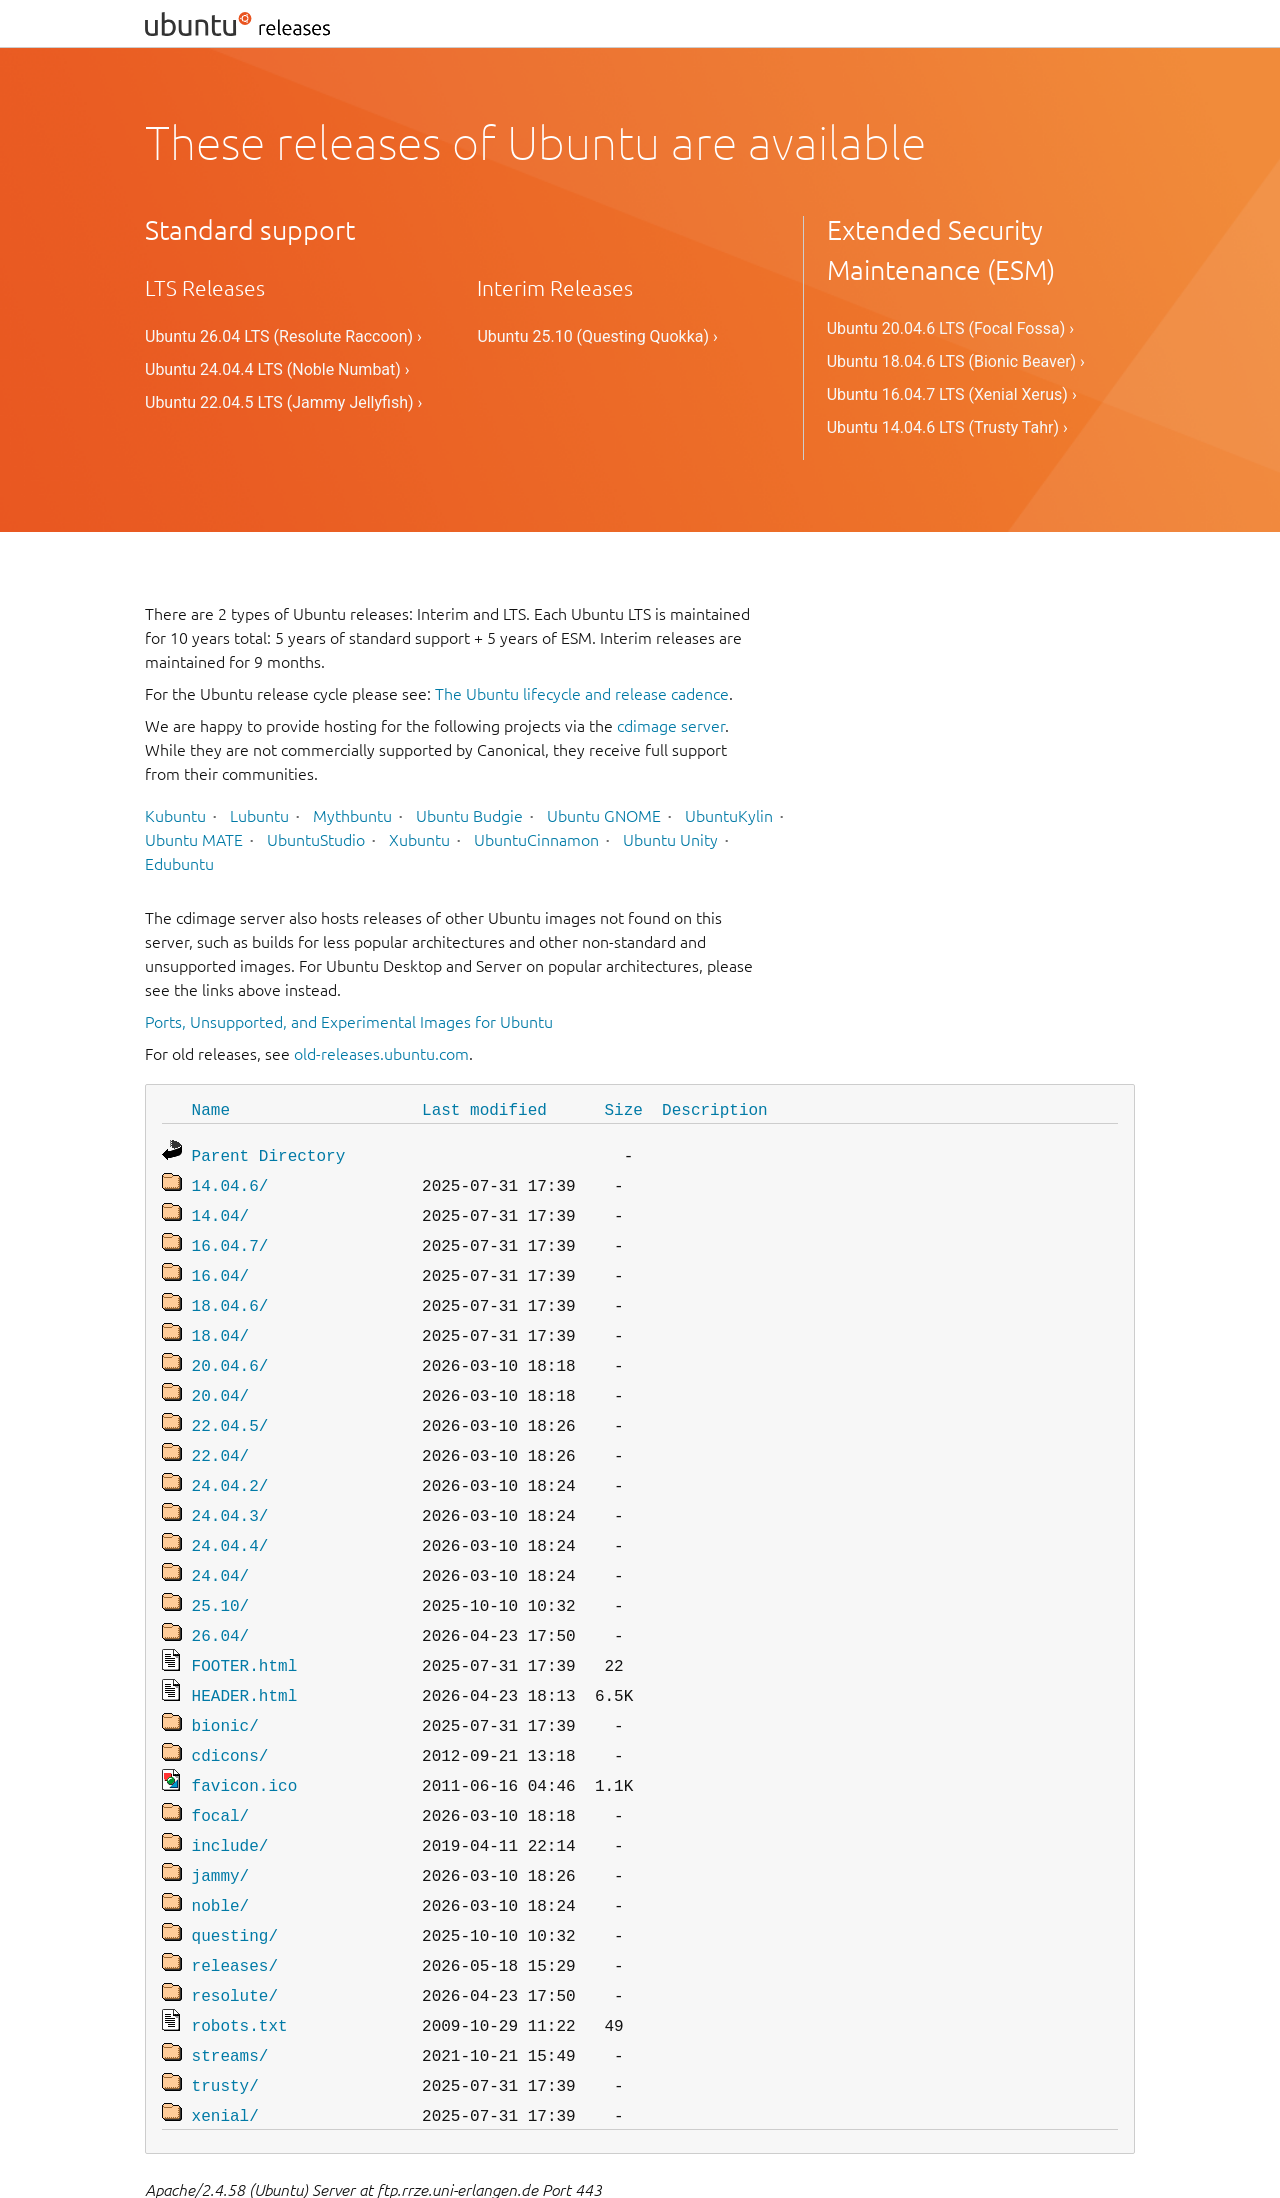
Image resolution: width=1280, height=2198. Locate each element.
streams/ (230, 1993)
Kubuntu (175, 816)
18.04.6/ (230, 1293)
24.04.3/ (230, 1489)
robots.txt (240, 1965)
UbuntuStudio (316, 840)
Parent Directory (269, 1153)
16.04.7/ (230, 1237)
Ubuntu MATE (194, 840)
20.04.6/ (230, 1349)
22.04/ (221, 1433)
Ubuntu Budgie (469, 816)
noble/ (221, 1853)
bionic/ (225, 1685)
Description (715, 1109)
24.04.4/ (230, 1517)
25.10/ (221, 1573)
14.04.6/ (230, 1181)
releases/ (235, 1909)
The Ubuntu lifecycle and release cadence (582, 694)
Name (211, 1109)
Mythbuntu (352, 816)
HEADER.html (245, 1657)
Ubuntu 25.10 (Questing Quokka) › (597, 336)
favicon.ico (245, 1741)
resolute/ (235, 1937)
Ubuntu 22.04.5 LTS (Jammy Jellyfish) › (283, 402)
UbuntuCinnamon (536, 840)
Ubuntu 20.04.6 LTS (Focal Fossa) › (950, 328)
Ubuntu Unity (670, 840)
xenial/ (225, 2049)
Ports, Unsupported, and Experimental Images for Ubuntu (349, 1022)
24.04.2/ (230, 1461)
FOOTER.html (245, 1629)
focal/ (221, 1769)
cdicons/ (230, 1713)
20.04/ (221, 1377)
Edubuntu (179, 864)
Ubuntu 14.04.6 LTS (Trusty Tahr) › (947, 427)
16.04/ (221, 1265)
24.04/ (221, 1545)
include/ (230, 1797)
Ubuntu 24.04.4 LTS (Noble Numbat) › (277, 369)
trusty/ (225, 2021)
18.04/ (221, 1321)
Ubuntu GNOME (604, 816)
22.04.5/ (230, 1405)
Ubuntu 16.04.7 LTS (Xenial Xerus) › (952, 394)
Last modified (484, 1109)
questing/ (235, 1881)
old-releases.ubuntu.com (381, 1054)
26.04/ (221, 1601)
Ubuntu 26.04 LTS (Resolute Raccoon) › (283, 336)
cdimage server (671, 726)
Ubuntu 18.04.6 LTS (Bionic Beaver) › (956, 361)
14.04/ (221, 1209)
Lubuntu (259, 816)
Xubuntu (419, 840)
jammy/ (221, 1825)
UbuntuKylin (729, 816)
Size (623, 1109)
